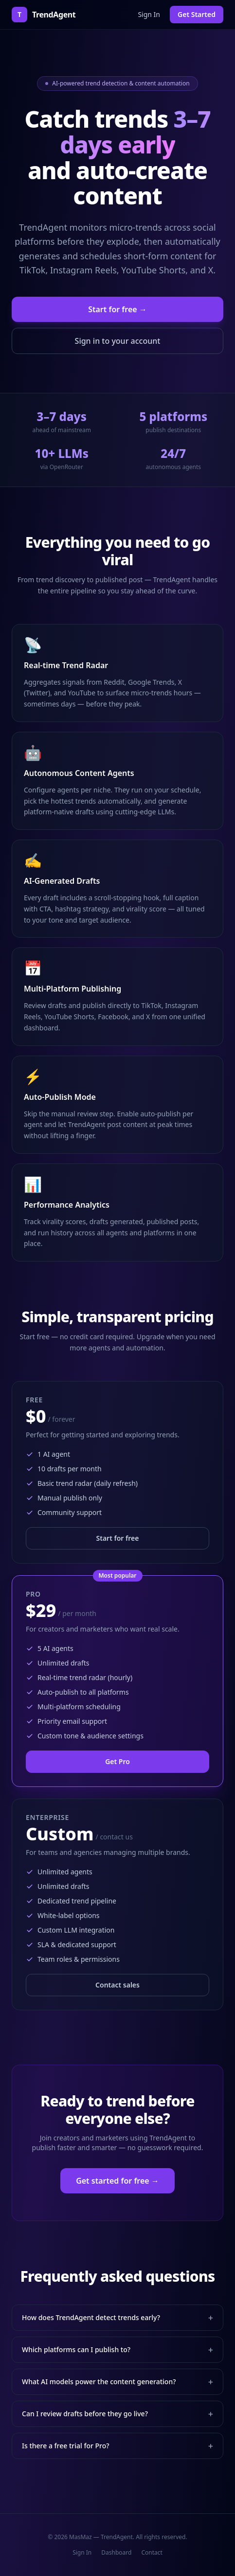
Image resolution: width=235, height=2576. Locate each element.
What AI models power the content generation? (117, 2382)
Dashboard (116, 2553)
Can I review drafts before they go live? (117, 2414)
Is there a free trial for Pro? (117, 2446)
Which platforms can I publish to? (117, 2350)
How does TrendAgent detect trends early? (117, 2317)
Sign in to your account (118, 341)
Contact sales (117, 1984)
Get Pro (117, 1761)
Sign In (149, 14)
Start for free (117, 1538)
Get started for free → (117, 2180)
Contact (151, 2553)
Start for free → (117, 309)
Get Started (197, 14)
